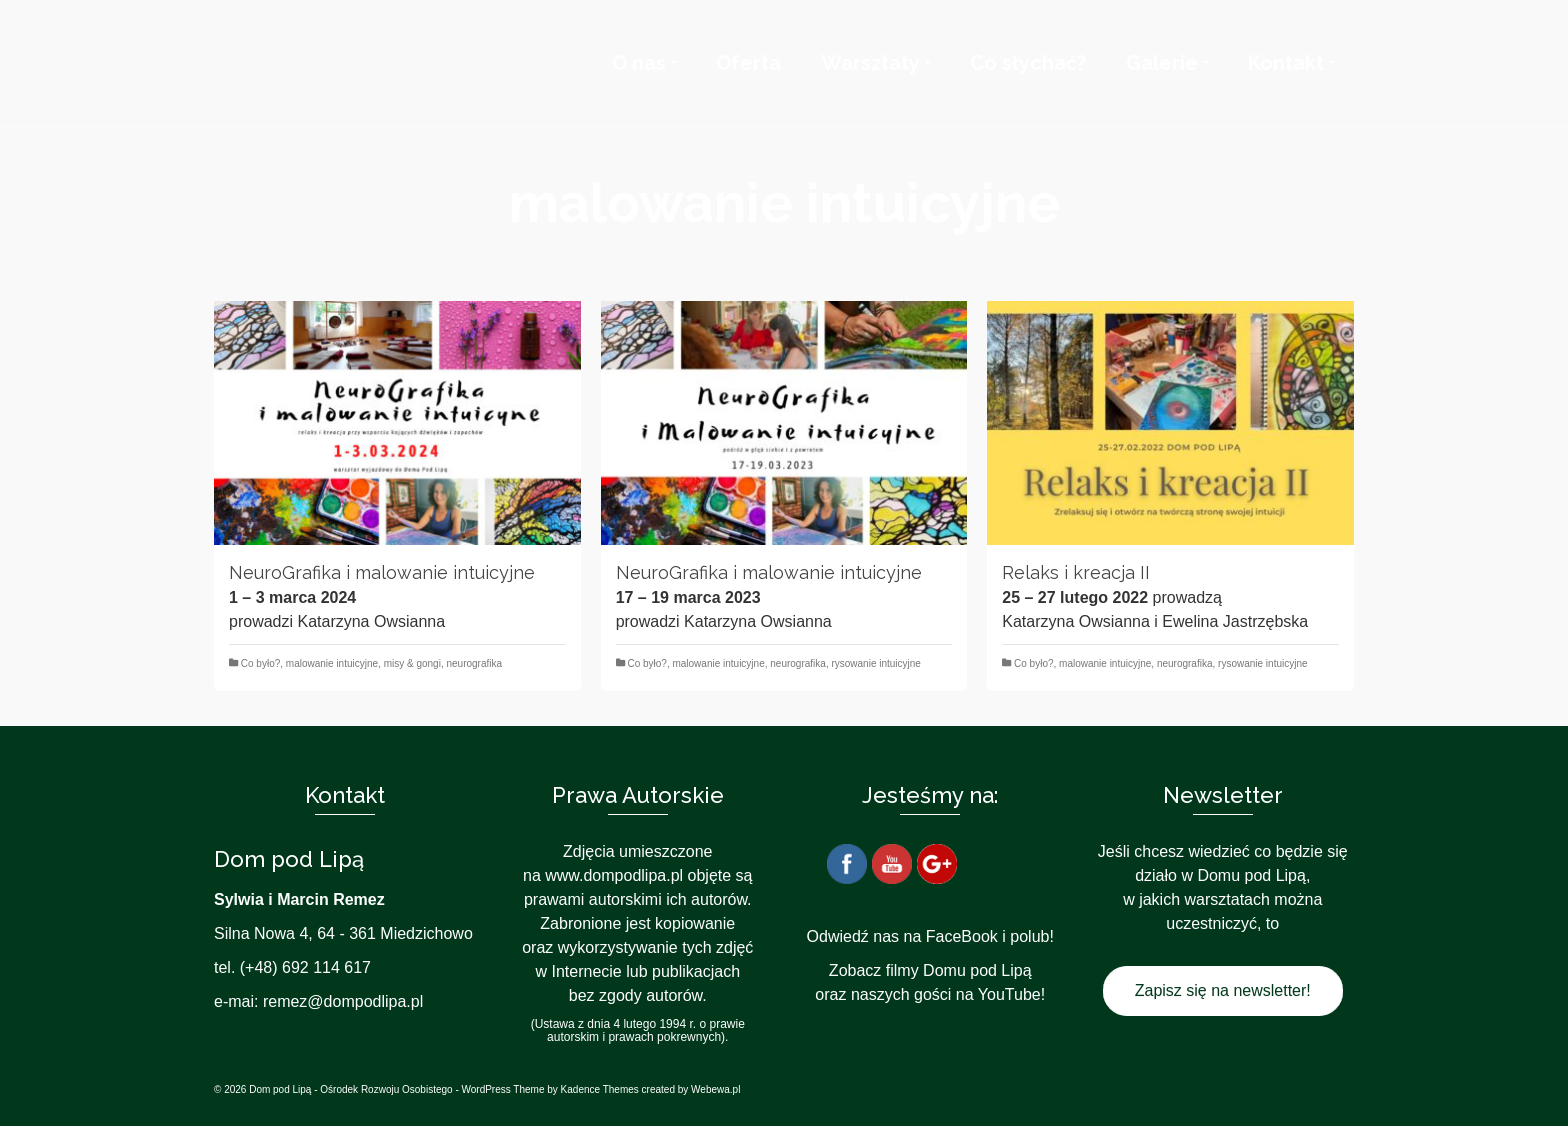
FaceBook (962, 936)
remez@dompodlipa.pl (343, 1001)
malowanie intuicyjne (332, 663)
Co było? (260, 663)
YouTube (1009, 994)
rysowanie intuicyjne (876, 663)
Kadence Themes (600, 1089)
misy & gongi (412, 663)
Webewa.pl (715, 1089)
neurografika (474, 663)
